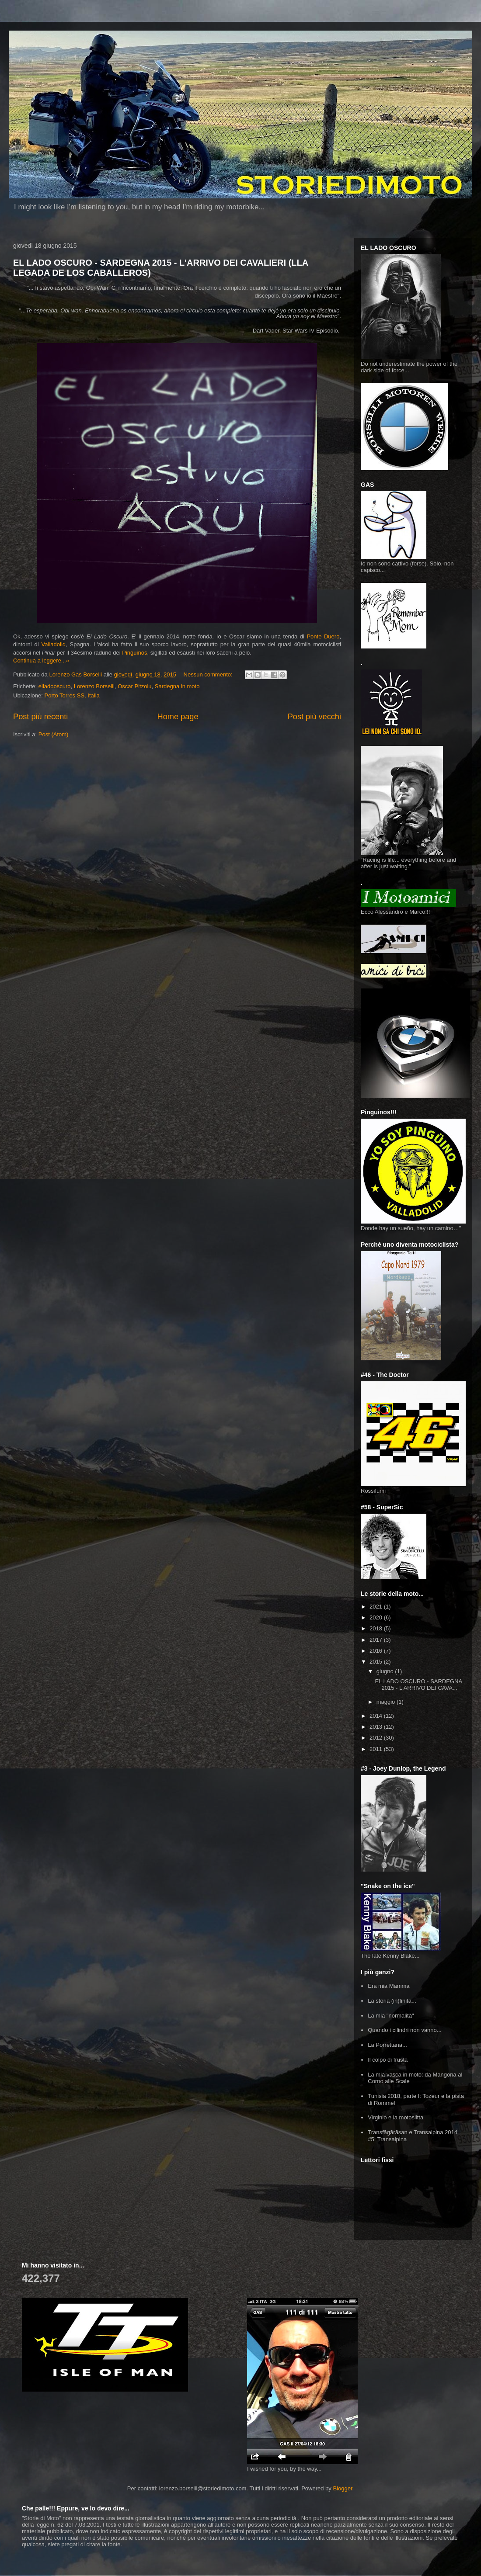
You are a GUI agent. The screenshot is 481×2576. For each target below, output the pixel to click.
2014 (376, 1716)
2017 (376, 1639)
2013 (376, 1726)
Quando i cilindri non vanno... (404, 2030)
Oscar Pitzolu (134, 686)
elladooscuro (54, 686)
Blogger (342, 2488)
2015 (376, 1661)
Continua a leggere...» (41, 660)
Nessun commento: (209, 674)
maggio (386, 1702)
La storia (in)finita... (392, 2000)
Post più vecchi (314, 716)
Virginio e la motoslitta (395, 2117)
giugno (385, 1671)
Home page (178, 716)
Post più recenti (40, 716)
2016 (376, 1650)
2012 (376, 1737)
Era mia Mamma (388, 1986)
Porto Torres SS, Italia (72, 695)
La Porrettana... (387, 2045)
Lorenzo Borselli (94, 686)
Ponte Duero (323, 636)
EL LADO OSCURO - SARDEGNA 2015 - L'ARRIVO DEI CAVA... (418, 1685)
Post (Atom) (53, 734)
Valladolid (54, 644)
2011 (376, 1749)
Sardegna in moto (177, 686)
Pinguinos (134, 652)
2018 (376, 1628)
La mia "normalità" (391, 2015)
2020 (376, 1617)
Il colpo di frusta (388, 2059)
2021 (376, 1606)
